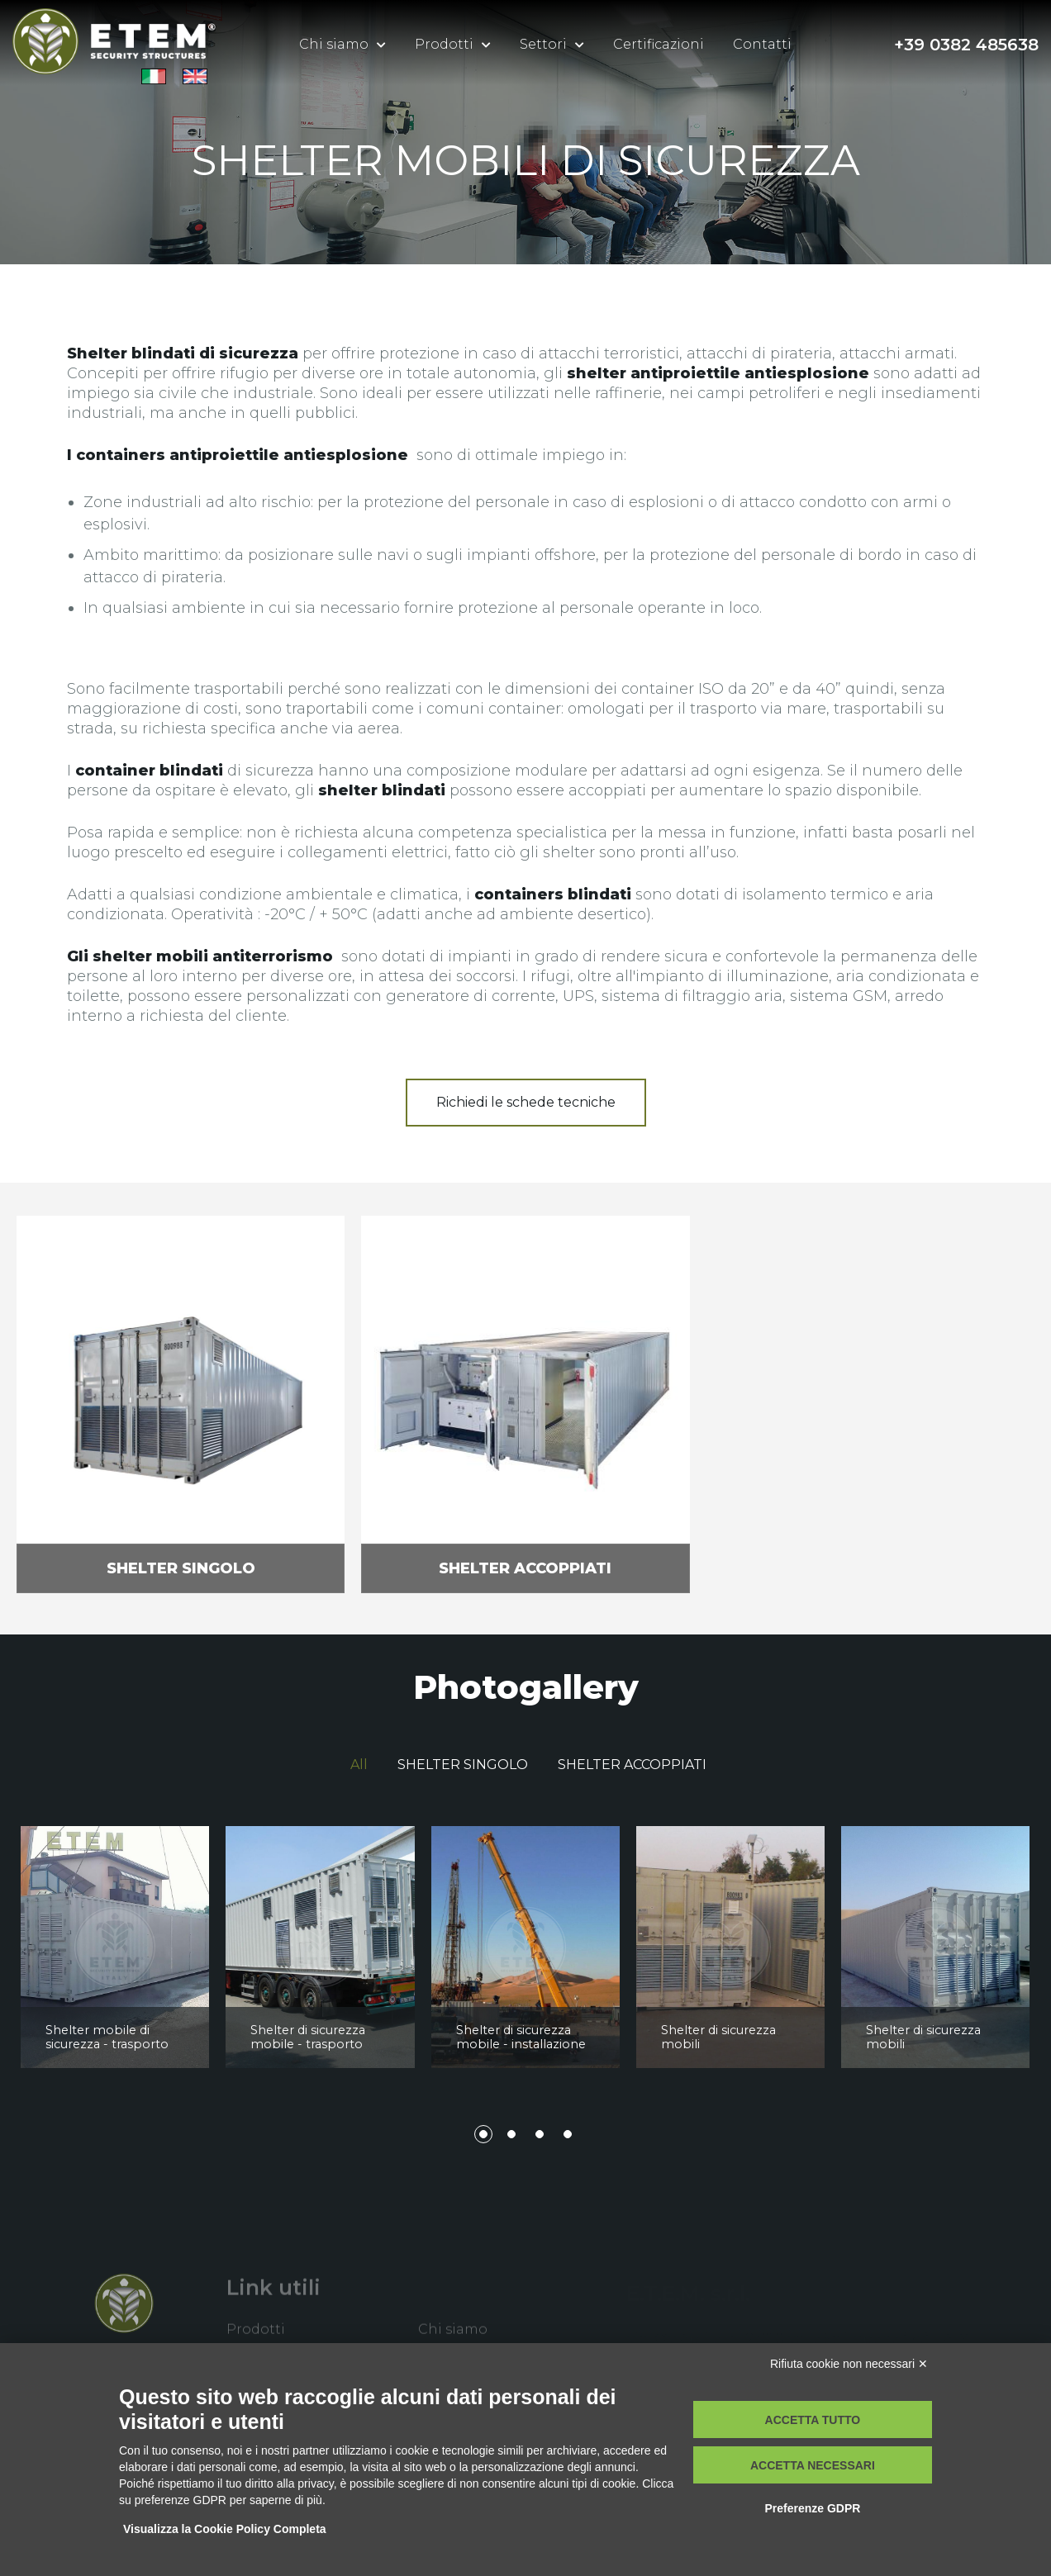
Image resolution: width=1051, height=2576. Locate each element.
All (359, 1765)
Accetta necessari (812, 2465)
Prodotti (444, 44)
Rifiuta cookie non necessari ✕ (849, 2363)
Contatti (762, 44)
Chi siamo (334, 44)
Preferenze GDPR (812, 2508)
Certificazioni (658, 44)
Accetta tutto (813, 2420)
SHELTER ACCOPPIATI (632, 1765)
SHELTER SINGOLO (462, 1765)
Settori (543, 44)
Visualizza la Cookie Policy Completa (224, 2529)
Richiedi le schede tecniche (526, 1102)
